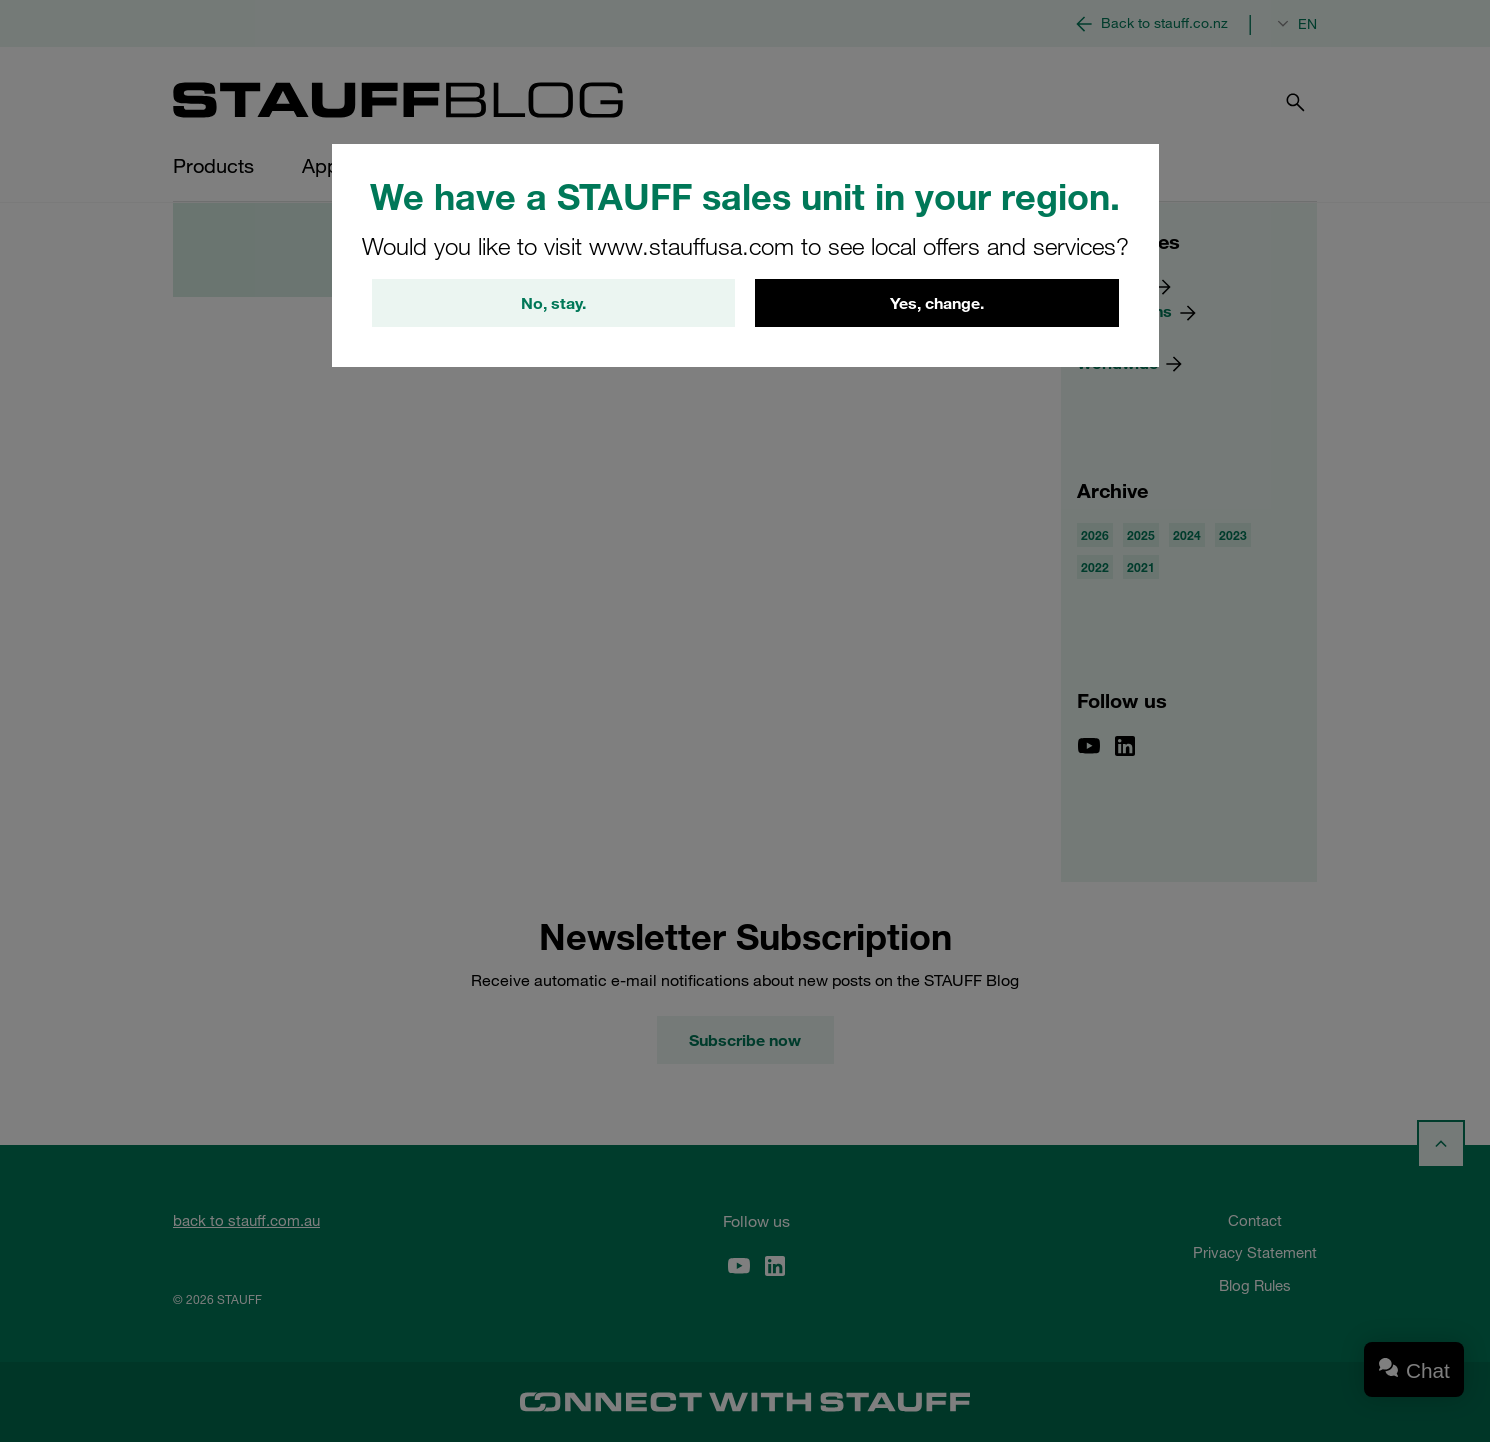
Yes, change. (937, 303)
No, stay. (553, 303)
